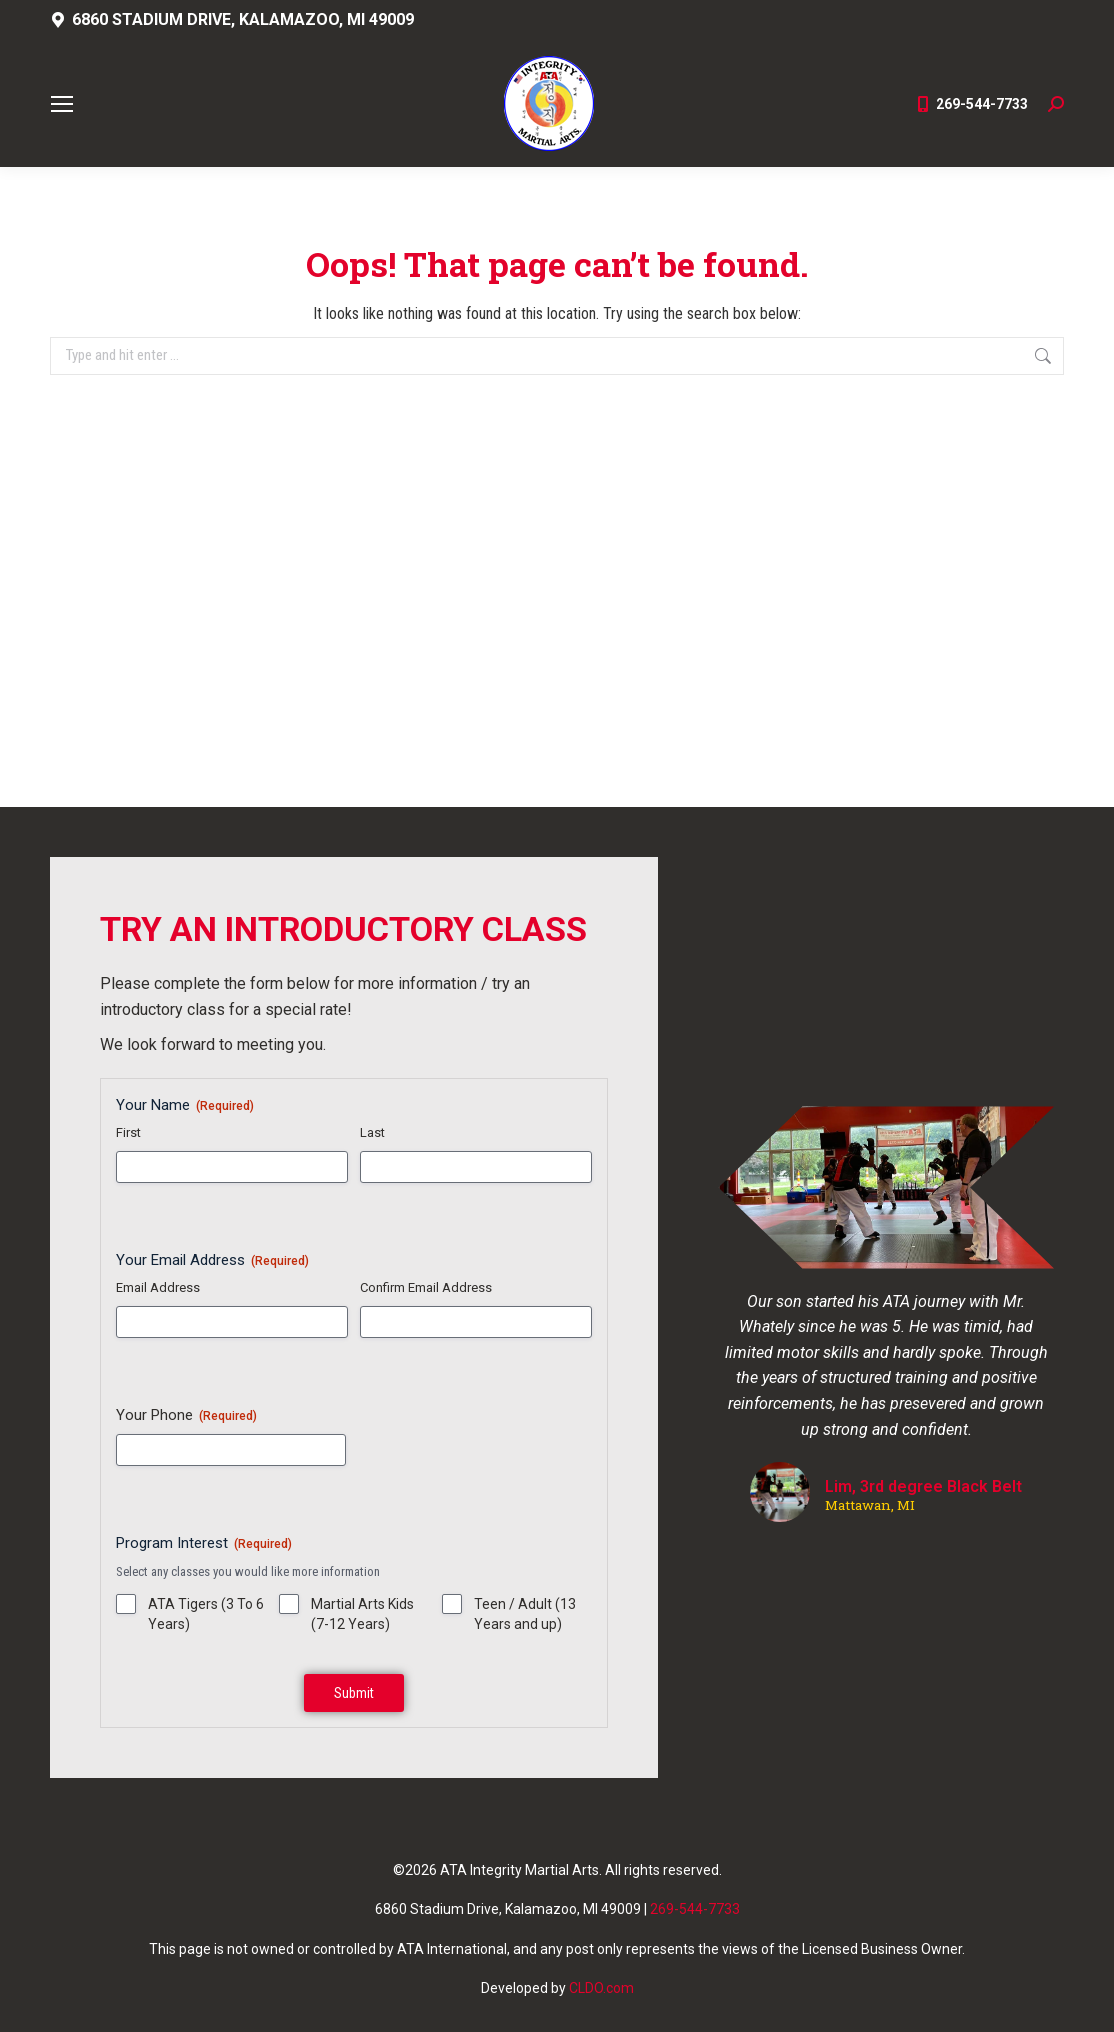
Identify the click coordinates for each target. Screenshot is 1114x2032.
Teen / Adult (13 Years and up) (525, 1614)
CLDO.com (601, 1988)
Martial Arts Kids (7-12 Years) (362, 1614)
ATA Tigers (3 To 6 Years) (206, 1614)
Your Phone (186, 1415)
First (128, 1132)
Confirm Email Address (426, 1287)
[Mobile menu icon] (62, 104)
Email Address (158, 1287)
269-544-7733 (971, 104)
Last (372, 1132)
